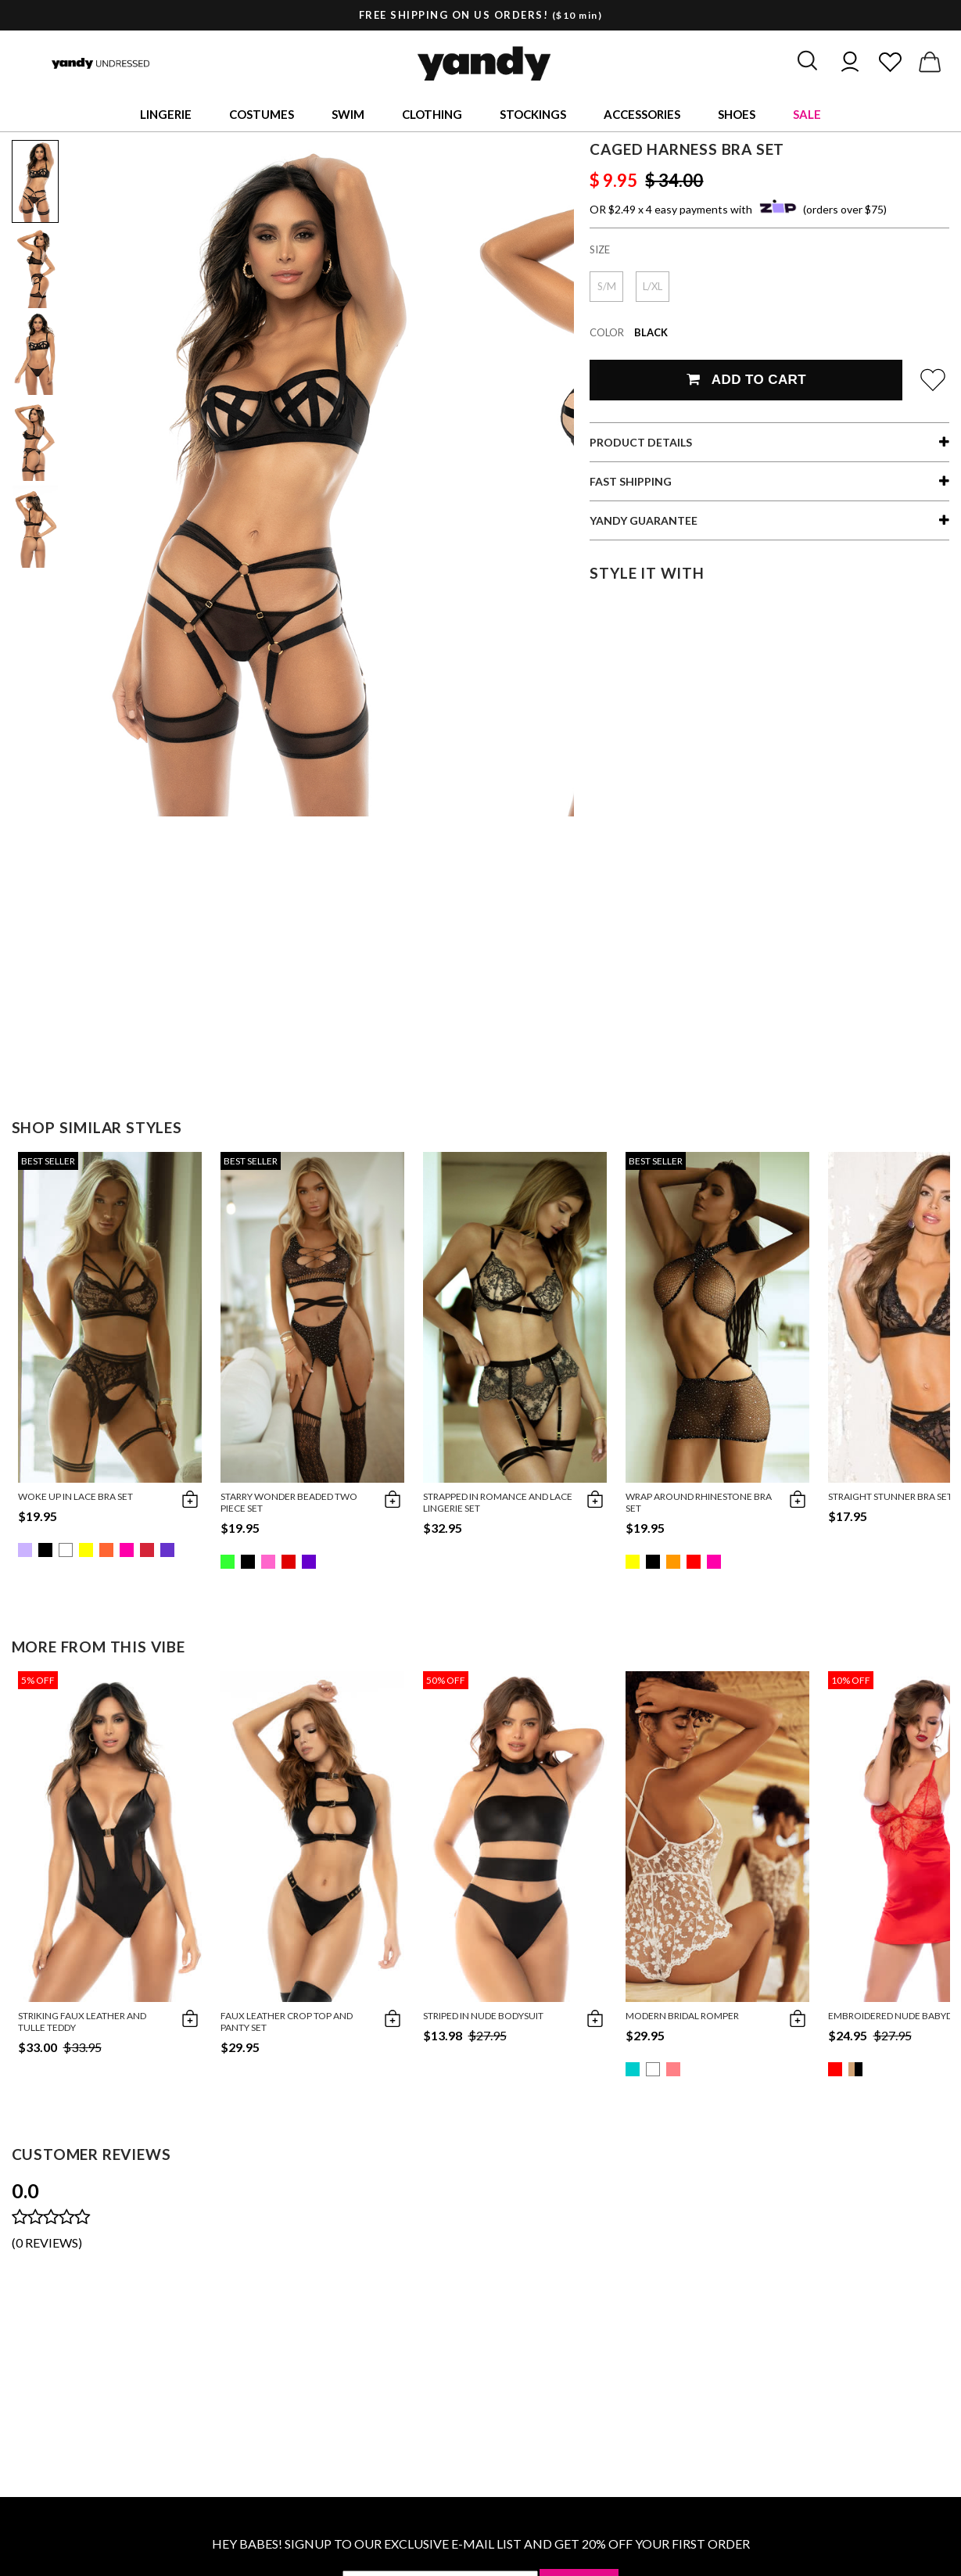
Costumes (261, 114)
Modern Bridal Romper (682, 2016)
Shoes (736, 114)
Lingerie (166, 114)
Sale (807, 114)
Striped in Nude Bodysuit (483, 2016)
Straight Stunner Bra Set (890, 1496)
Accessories (642, 114)
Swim (348, 114)
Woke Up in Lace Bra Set (75, 1496)
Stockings (533, 114)
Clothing (432, 114)
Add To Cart (746, 379)
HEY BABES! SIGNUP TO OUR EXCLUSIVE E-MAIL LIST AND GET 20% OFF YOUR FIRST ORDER (481, 2543)
